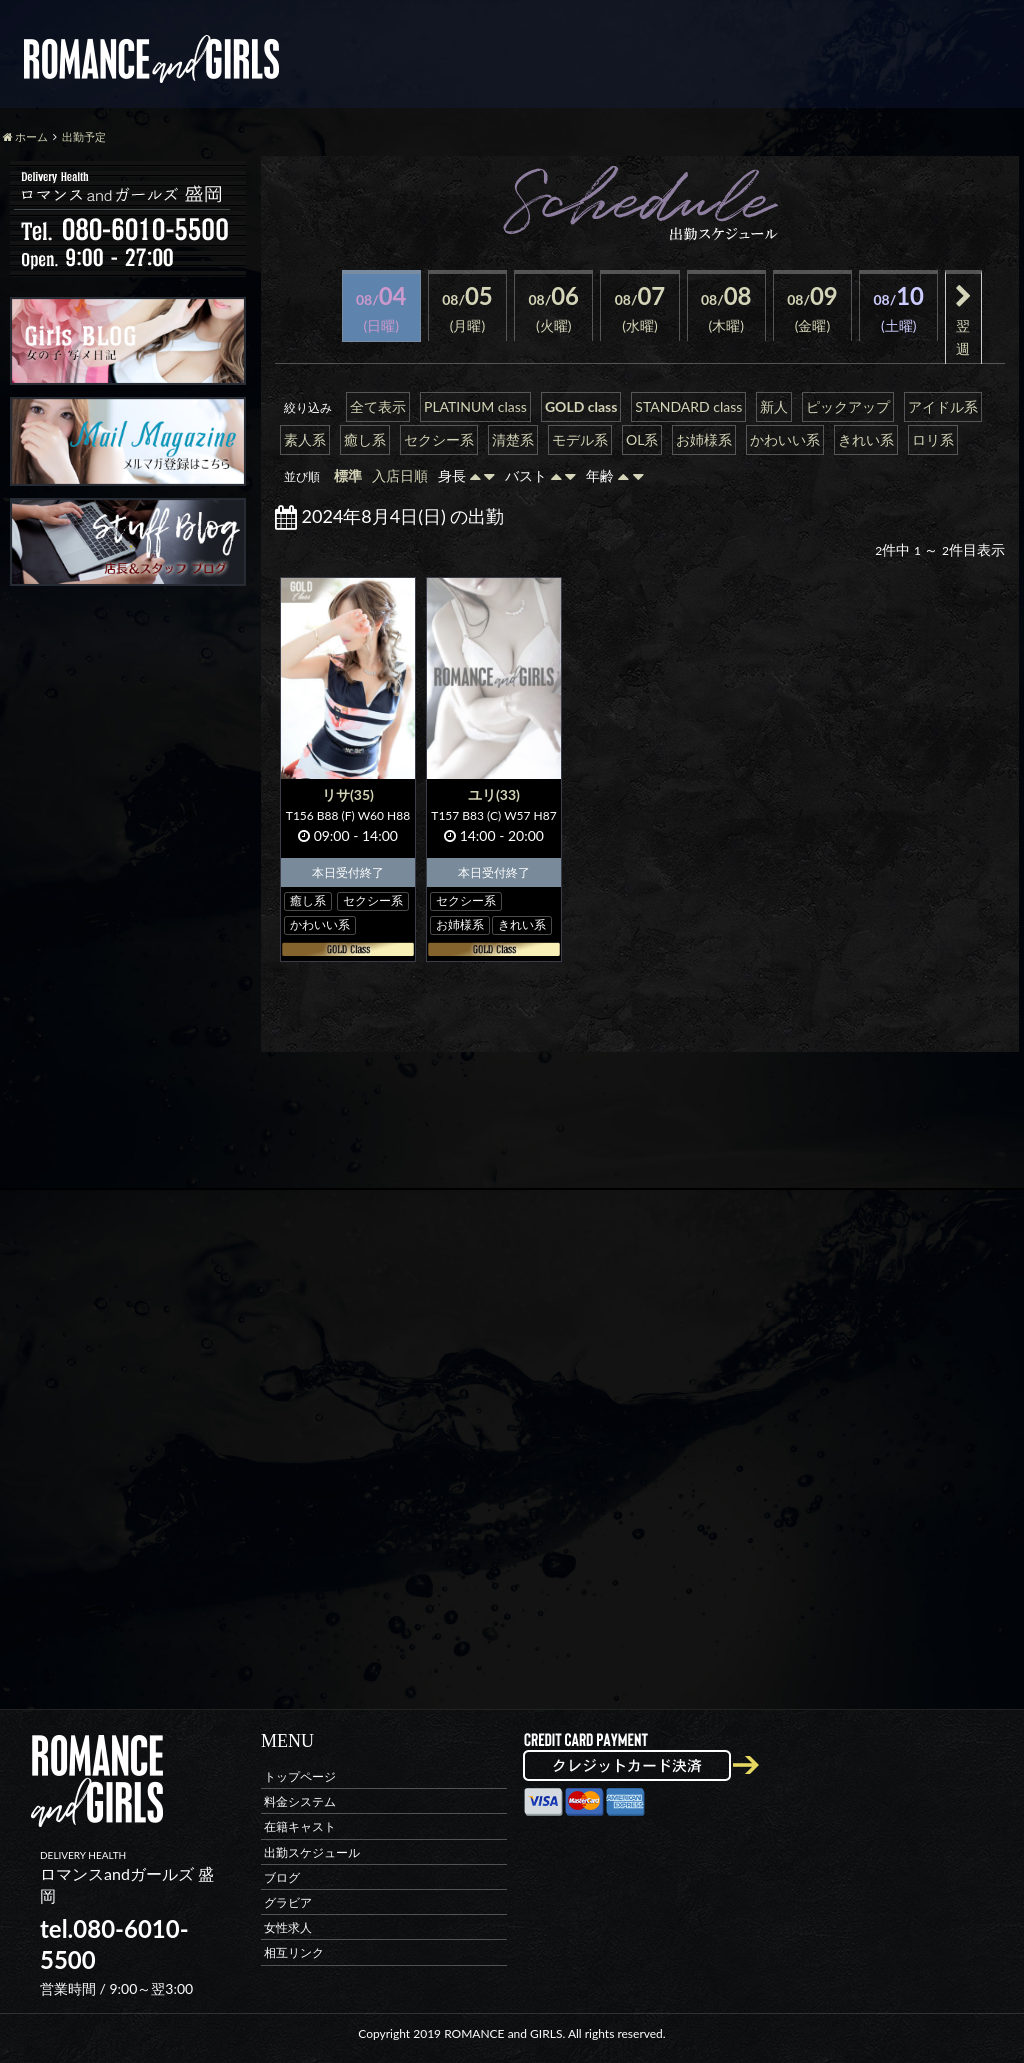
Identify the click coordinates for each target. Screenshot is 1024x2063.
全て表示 (378, 406)
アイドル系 (943, 406)
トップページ (300, 1776)
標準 (348, 475)
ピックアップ (848, 406)
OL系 (642, 439)
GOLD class (581, 406)
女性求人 (288, 1927)
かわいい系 (785, 439)
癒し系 (365, 439)
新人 (774, 406)
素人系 (305, 439)
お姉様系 (704, 439)
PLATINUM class (475, 406)
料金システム (300, 1801)
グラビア (288, 1902)
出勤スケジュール (312, 1851)
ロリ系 (933, 439)
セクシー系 (439, 439)
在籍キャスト (300, 1826)
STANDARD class (688, 406)
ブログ (282, 1876)
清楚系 (513, 439)
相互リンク (294, 1952)
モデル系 (580, 439)
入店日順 (400, 475)
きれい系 (866, 439)
